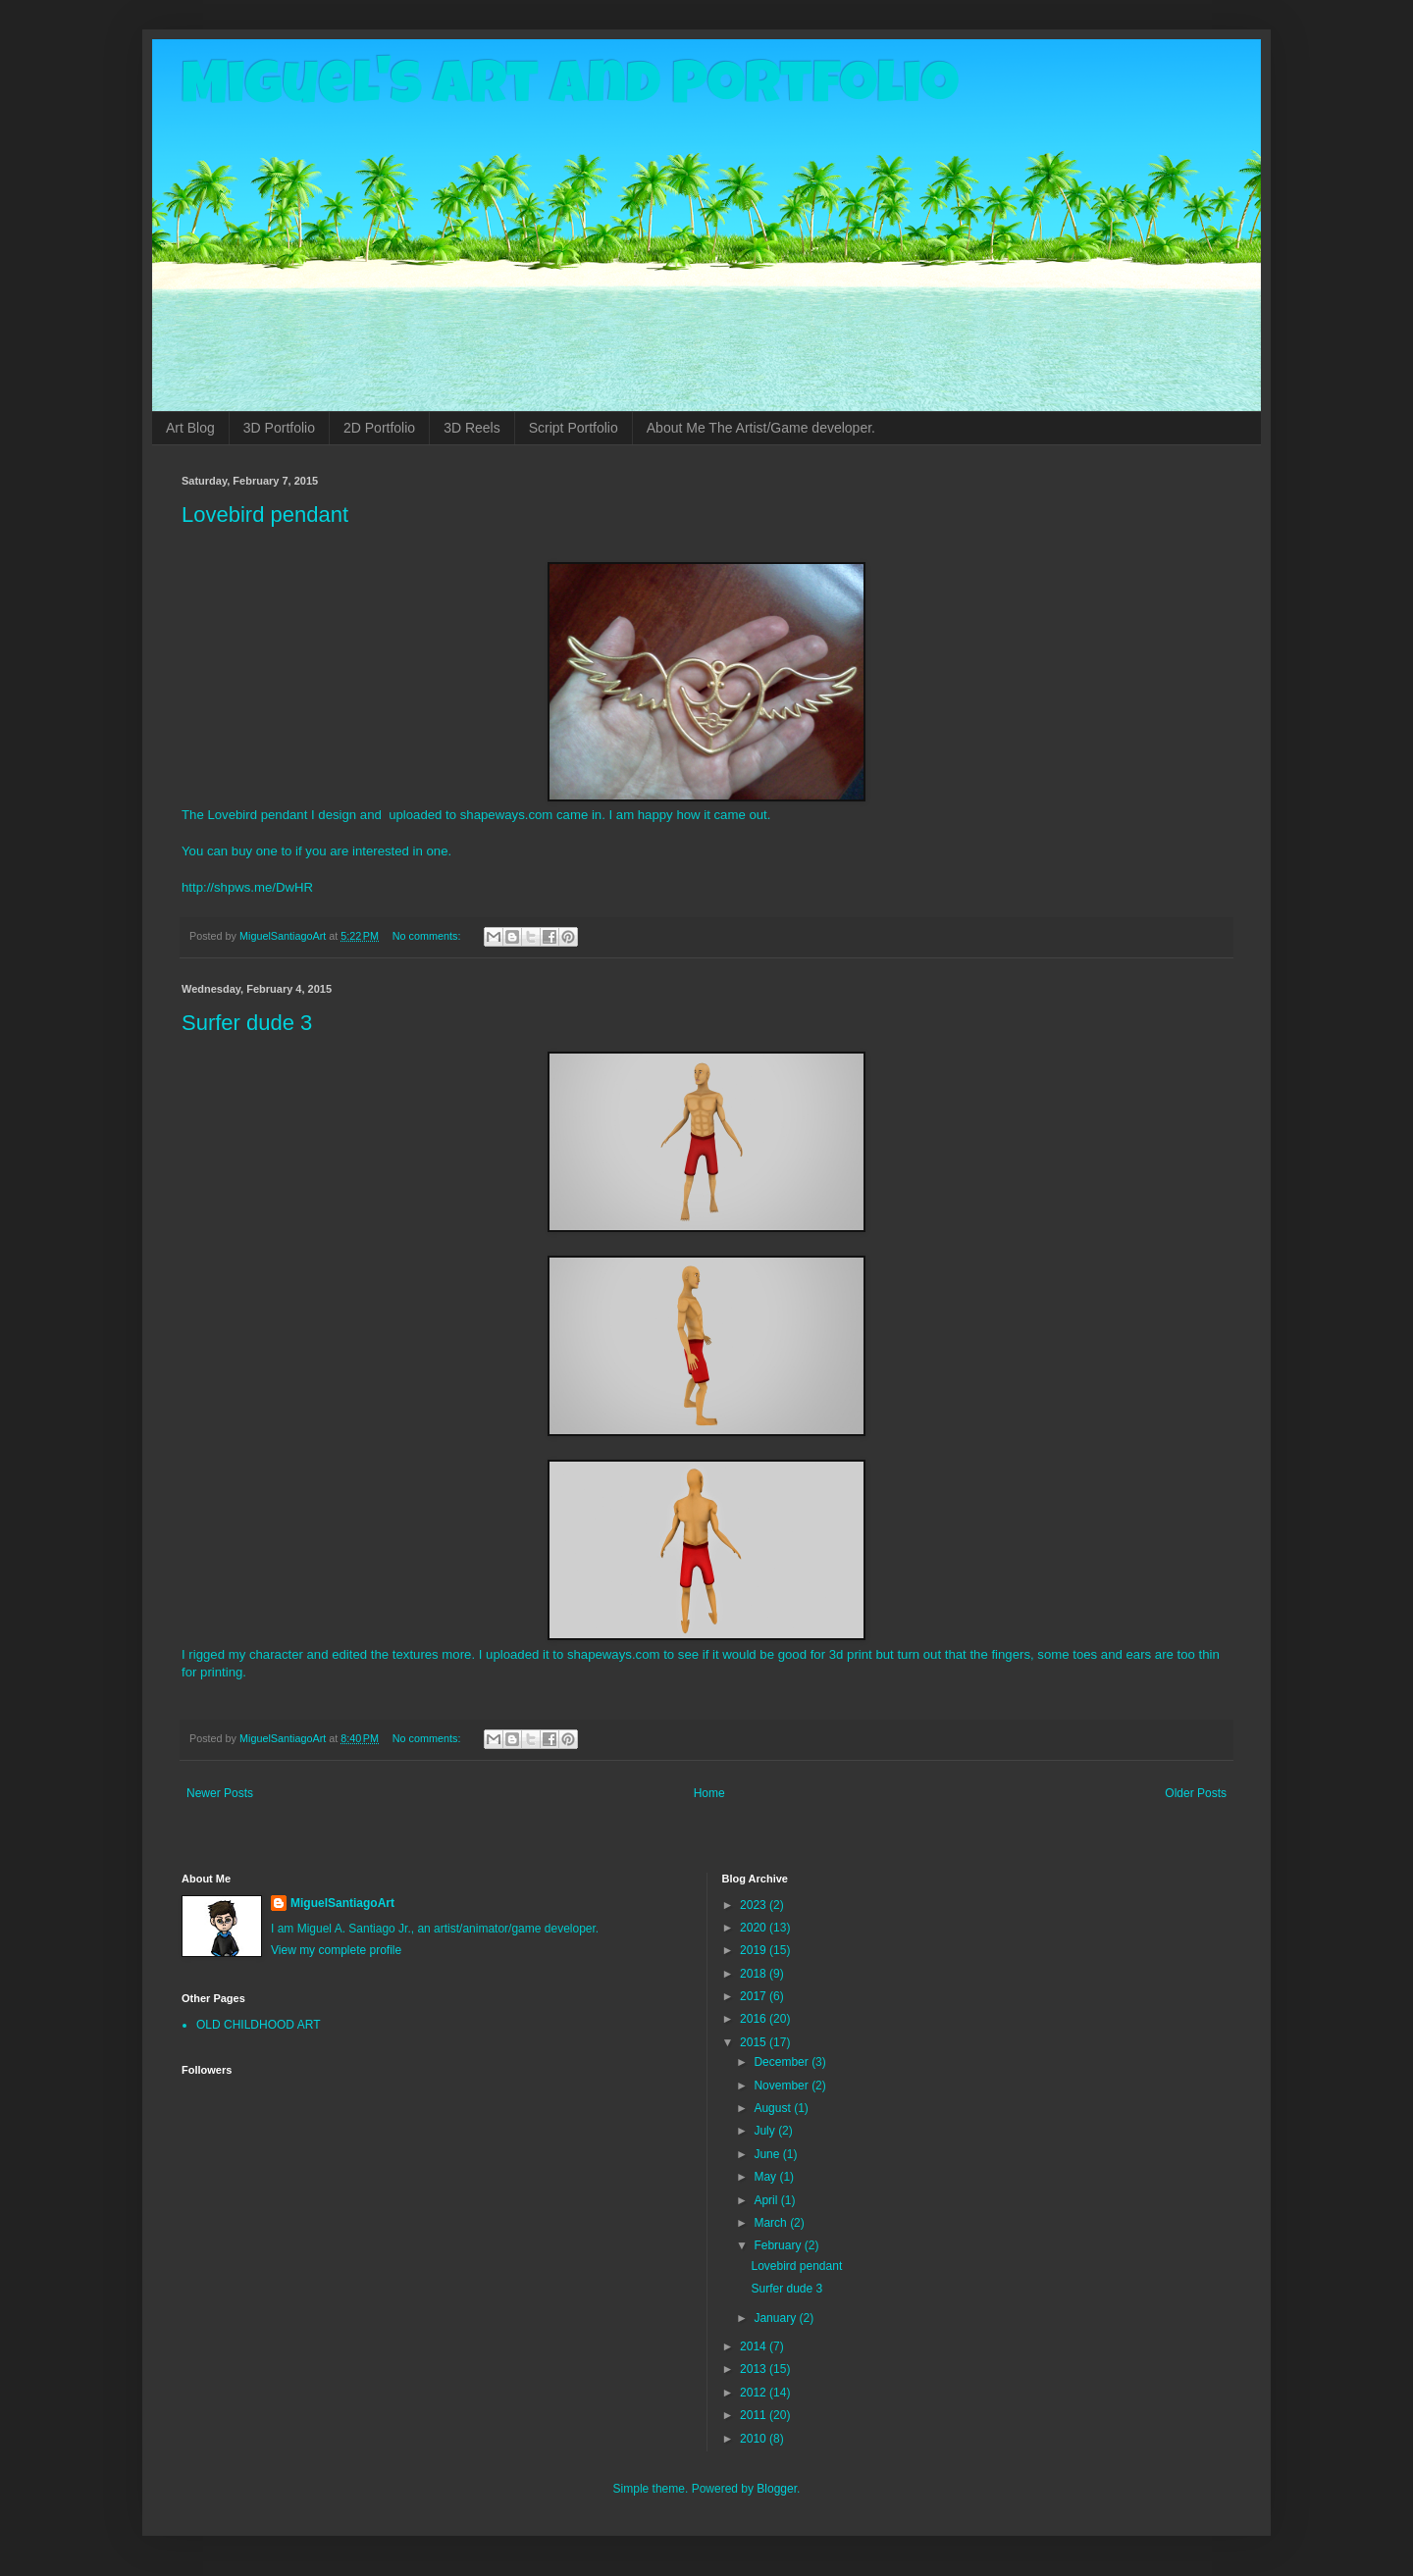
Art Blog (190, 428)
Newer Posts (219, 1793)
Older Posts (1196, 1793)
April (767, 2200)
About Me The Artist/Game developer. (761, 428)
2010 (754, 2439)
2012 (754, 2392)
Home (709, 1793)
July (766, 2131)
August (774, 2108)
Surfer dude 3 (247, 1022)
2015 (754, 2042)
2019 (754, 1950)
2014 (754, 2346)
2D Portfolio (379, 428)
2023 (754, 1905)
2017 (754, 1996)
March (772, 2223)
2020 (754, 1927)
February (779, 2245)
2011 (754, 2415)
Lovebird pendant (265, 514)
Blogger (777, 2489)
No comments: (428, 936)
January (776, 2318)
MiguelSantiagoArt (342, 1903)
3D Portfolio (279, 428)
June (768, 2154)
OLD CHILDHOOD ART (258, 2025)
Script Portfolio (573, 428)
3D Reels (472, 428)
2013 (754, 2369)
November (782, 2085)
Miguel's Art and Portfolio (570, 90)
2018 (754, 1974)
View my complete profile (336, 1950)
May (766, 2177)
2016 (754, 2019)
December (782, 2062)
